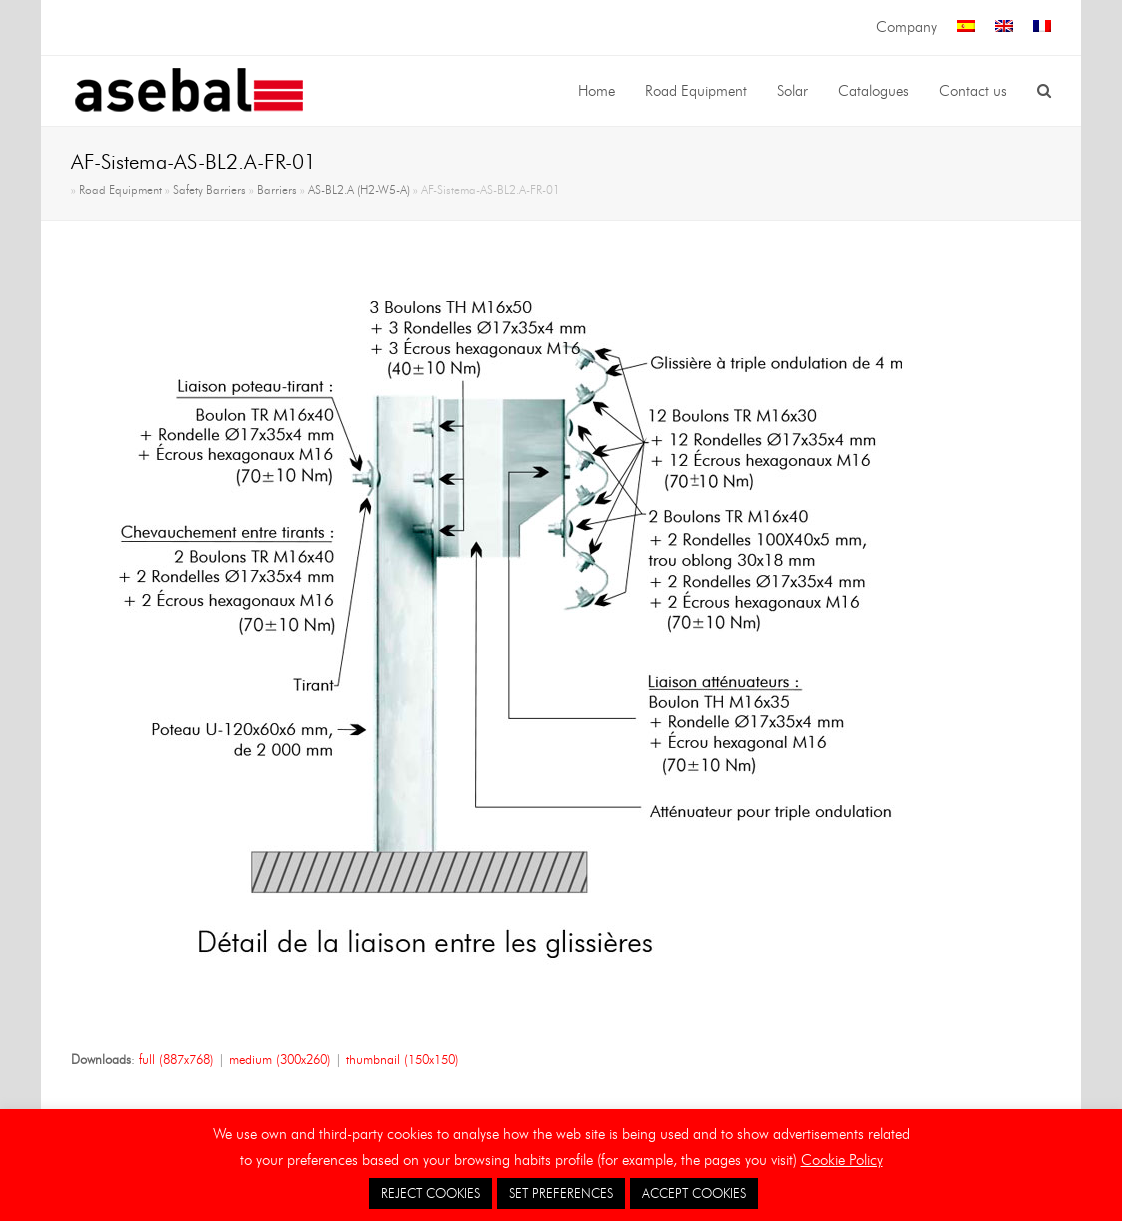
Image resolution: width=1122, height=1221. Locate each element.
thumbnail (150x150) (402, 1059)
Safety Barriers (209, 190)
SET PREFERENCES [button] (561, 1193)
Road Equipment (120, 190)
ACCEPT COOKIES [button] (694, 1193)
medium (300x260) (280, 1059)
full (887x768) (176, 1059)
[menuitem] (966, 27)
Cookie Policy (842, 1160)
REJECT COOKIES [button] (430, 1193)
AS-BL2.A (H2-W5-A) (359, 190)
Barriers (277, 190)
